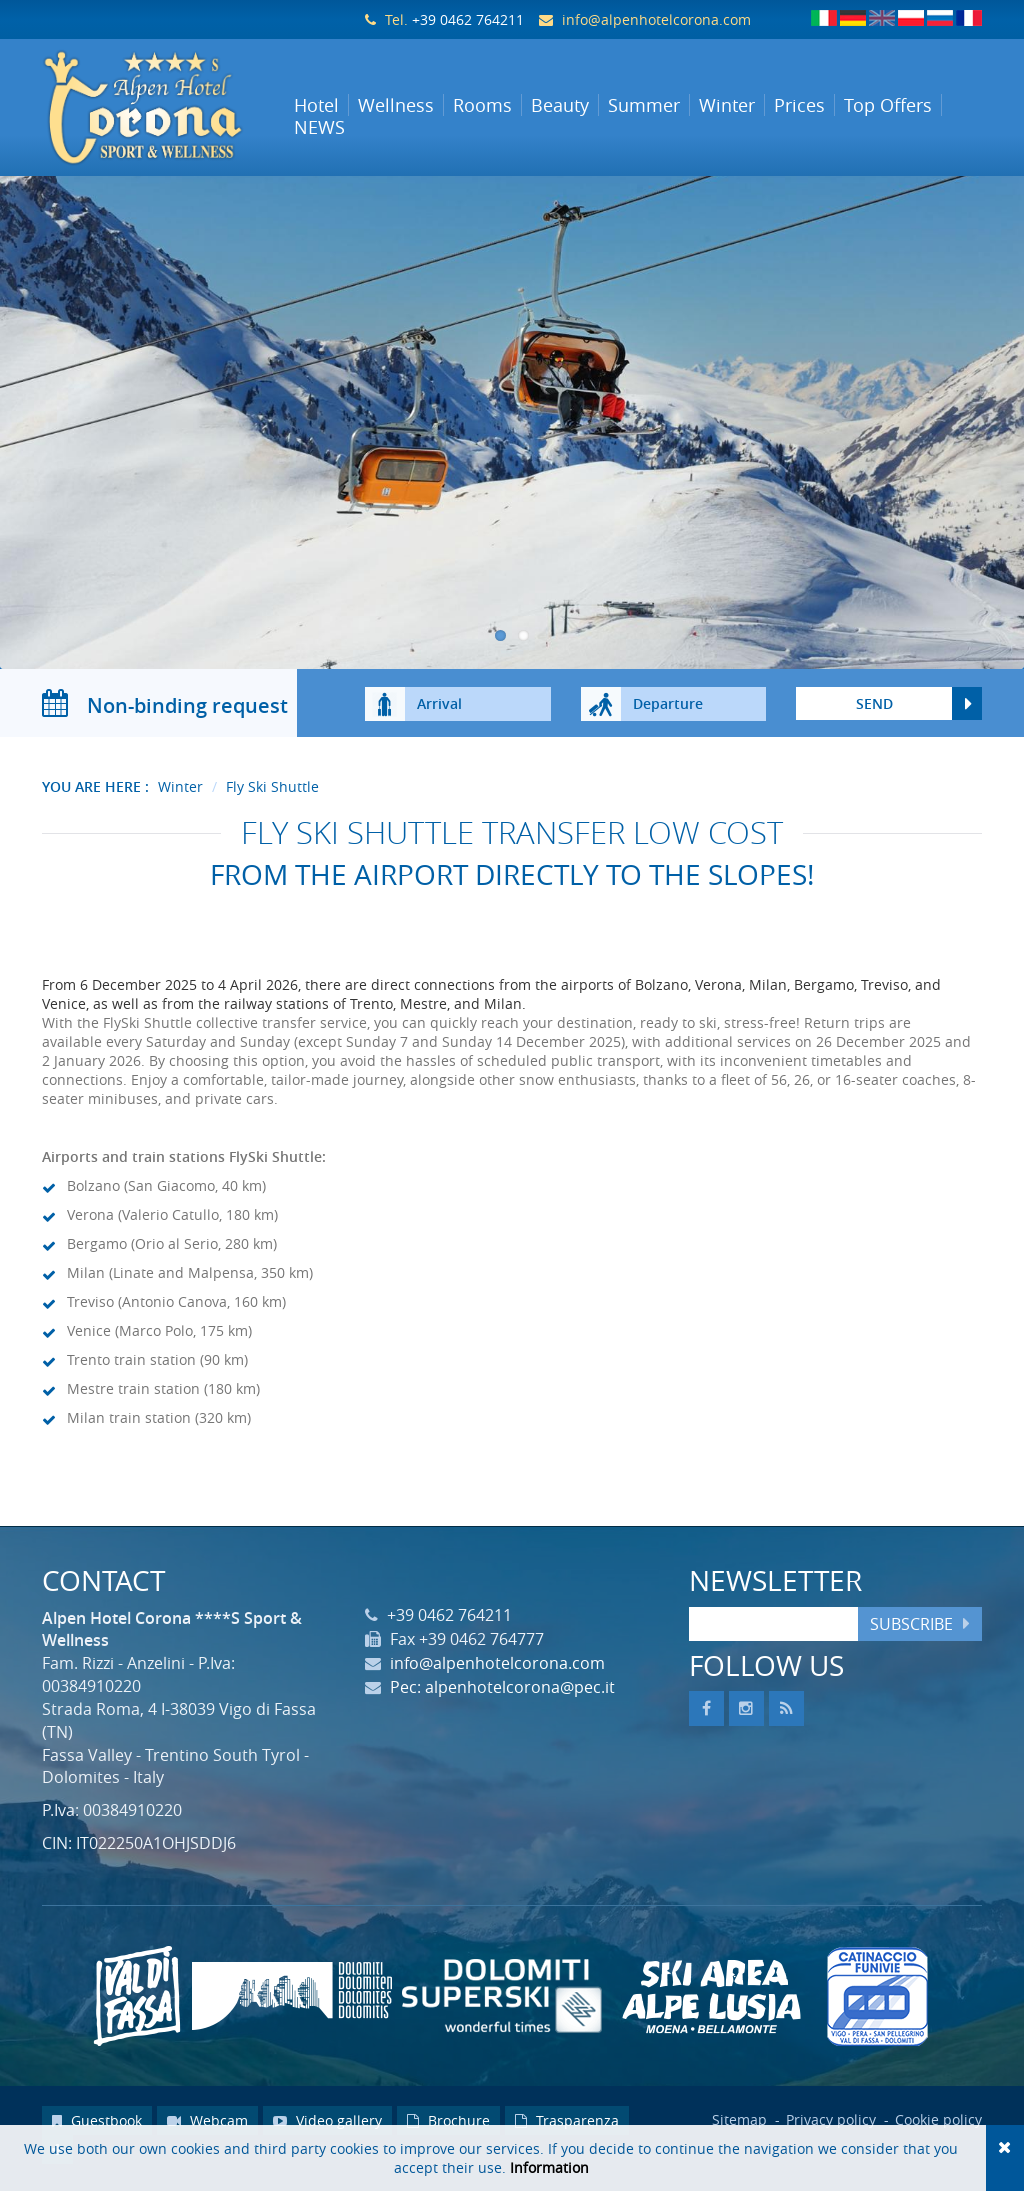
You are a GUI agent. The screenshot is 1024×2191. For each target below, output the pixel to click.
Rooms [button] (482, 105)
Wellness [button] (396, 105)
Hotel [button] (316, 105)
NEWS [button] (319, 127)
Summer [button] (644, 105)
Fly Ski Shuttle (272, 793)
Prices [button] (799, 105)
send (874, 710)
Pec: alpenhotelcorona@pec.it (502, 1694)
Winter (180, 793)
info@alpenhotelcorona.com (656, 19)
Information (549, 2167)
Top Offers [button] (888, 105)
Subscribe (911, 1630)
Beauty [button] (560, 105)
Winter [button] (727, 105)
